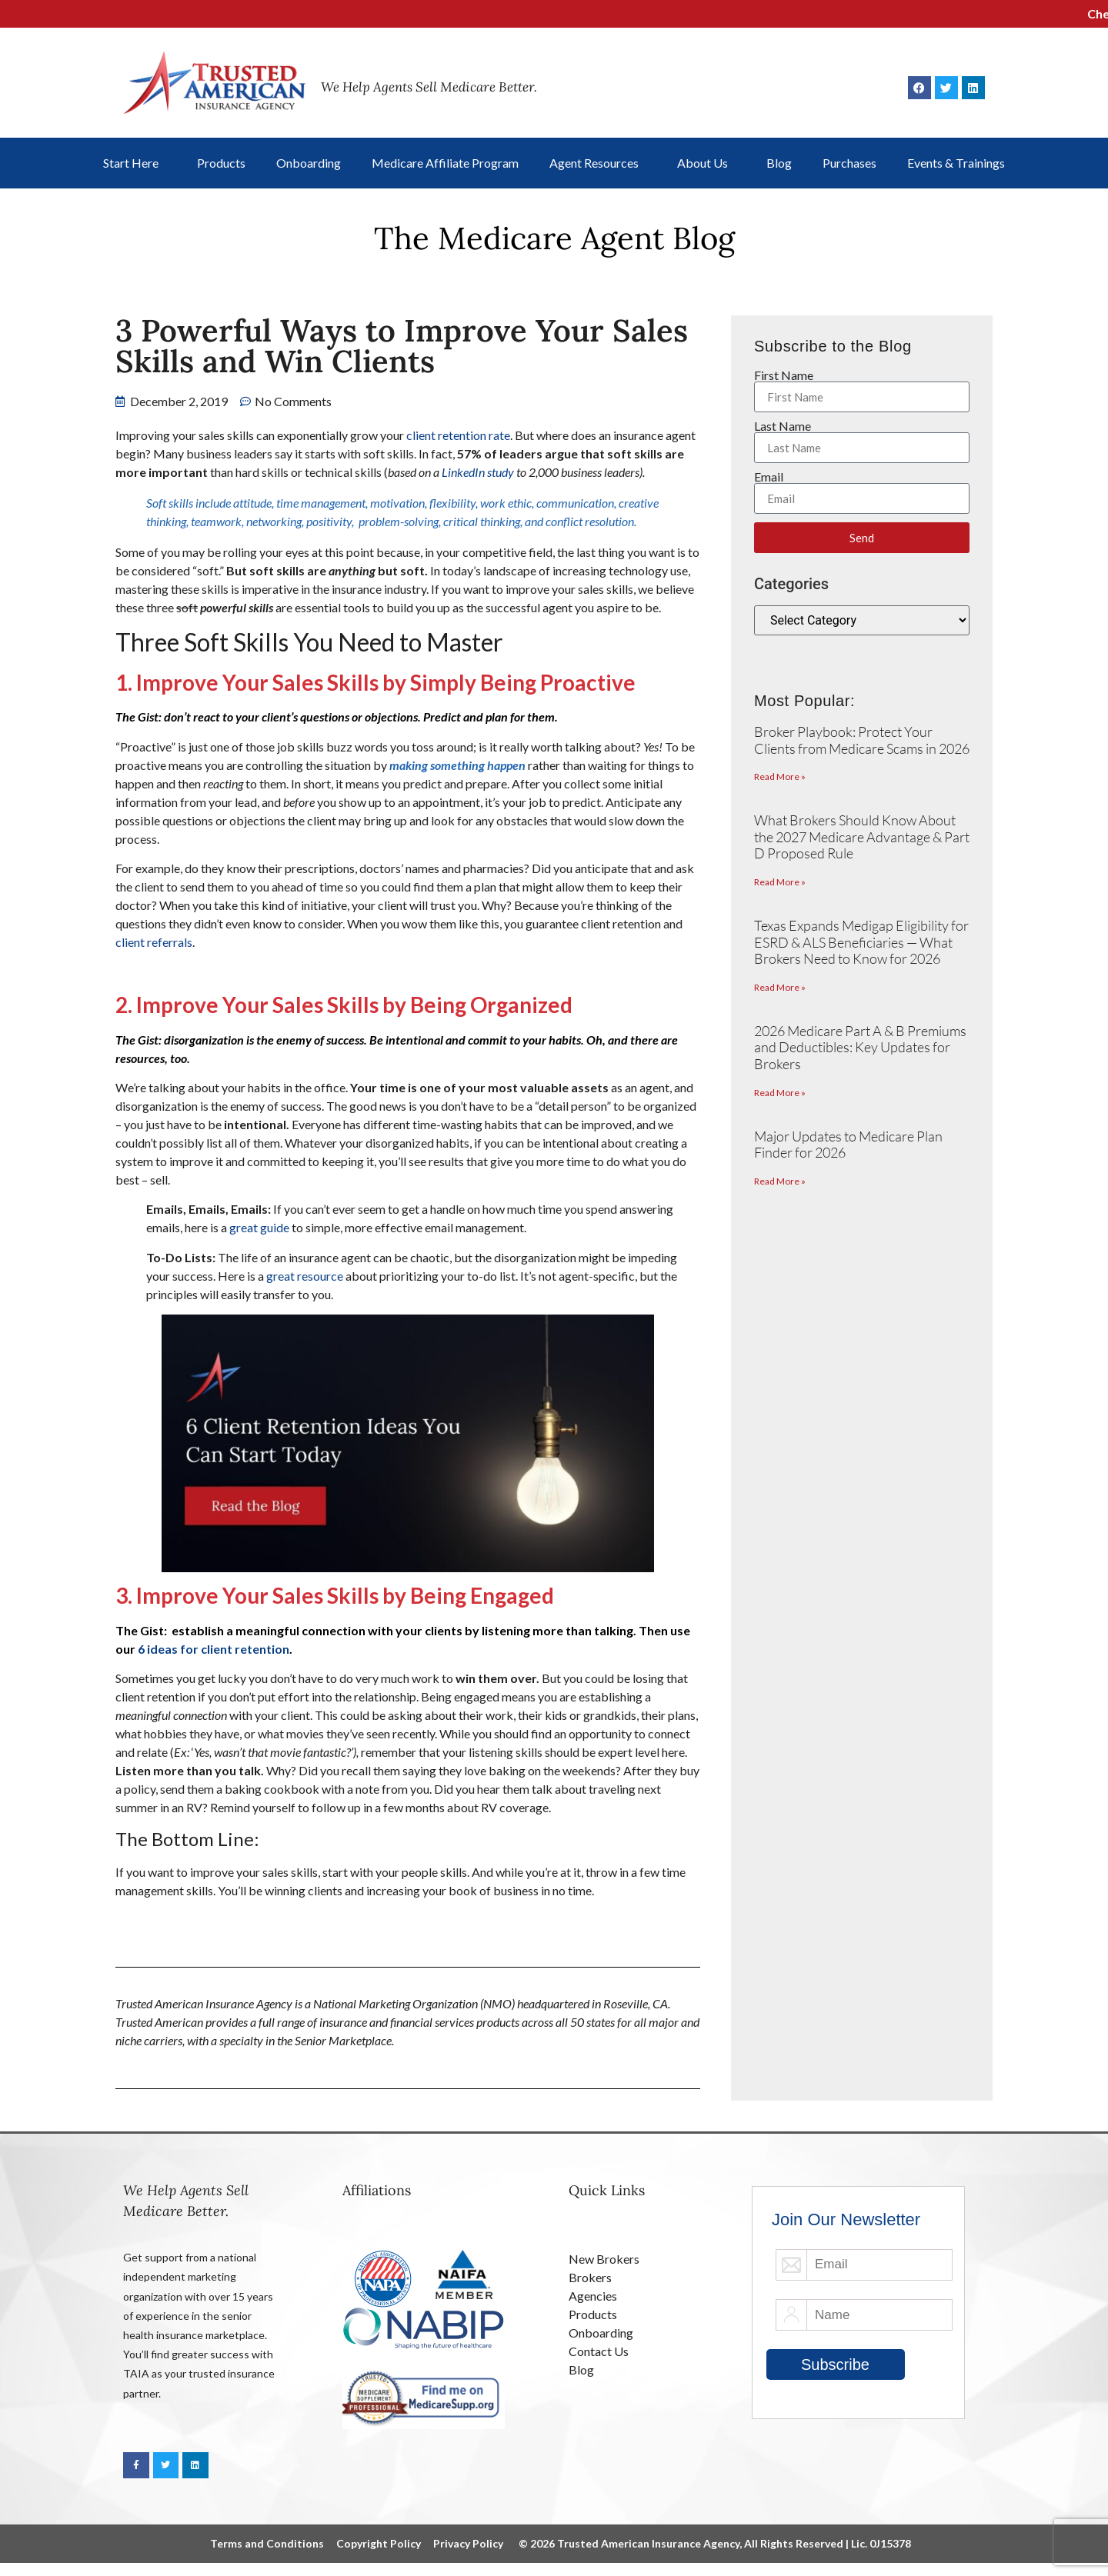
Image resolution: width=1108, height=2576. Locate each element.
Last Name (782, 426)
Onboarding (308, 162)
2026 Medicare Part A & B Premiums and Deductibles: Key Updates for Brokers (860, 1047)
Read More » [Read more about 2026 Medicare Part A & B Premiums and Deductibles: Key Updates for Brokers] (780, 1092)
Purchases (849, 162)
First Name (783, 375)
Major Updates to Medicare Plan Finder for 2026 (848, 1144)
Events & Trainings (956, 162)
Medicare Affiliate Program (445, 162)
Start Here (134, 163)
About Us (706, 163)
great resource (304, 1275)
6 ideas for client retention (213, 1648)
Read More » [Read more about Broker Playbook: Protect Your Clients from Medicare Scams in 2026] (780, 776)
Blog (779, 162)
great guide (259, 1227)
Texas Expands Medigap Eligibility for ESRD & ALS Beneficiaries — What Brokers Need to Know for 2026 (861, 942)
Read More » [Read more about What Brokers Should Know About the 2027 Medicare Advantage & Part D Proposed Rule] (780, 882)
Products (221, 162)
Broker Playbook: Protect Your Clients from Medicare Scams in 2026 (862, 740)
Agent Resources (597, 163)
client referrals (153, 942)
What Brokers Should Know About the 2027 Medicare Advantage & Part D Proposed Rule (862, 836)
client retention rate (458, 435)
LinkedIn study (478, 472)
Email (768, 477)
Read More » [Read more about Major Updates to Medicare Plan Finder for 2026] (780, 1181)
